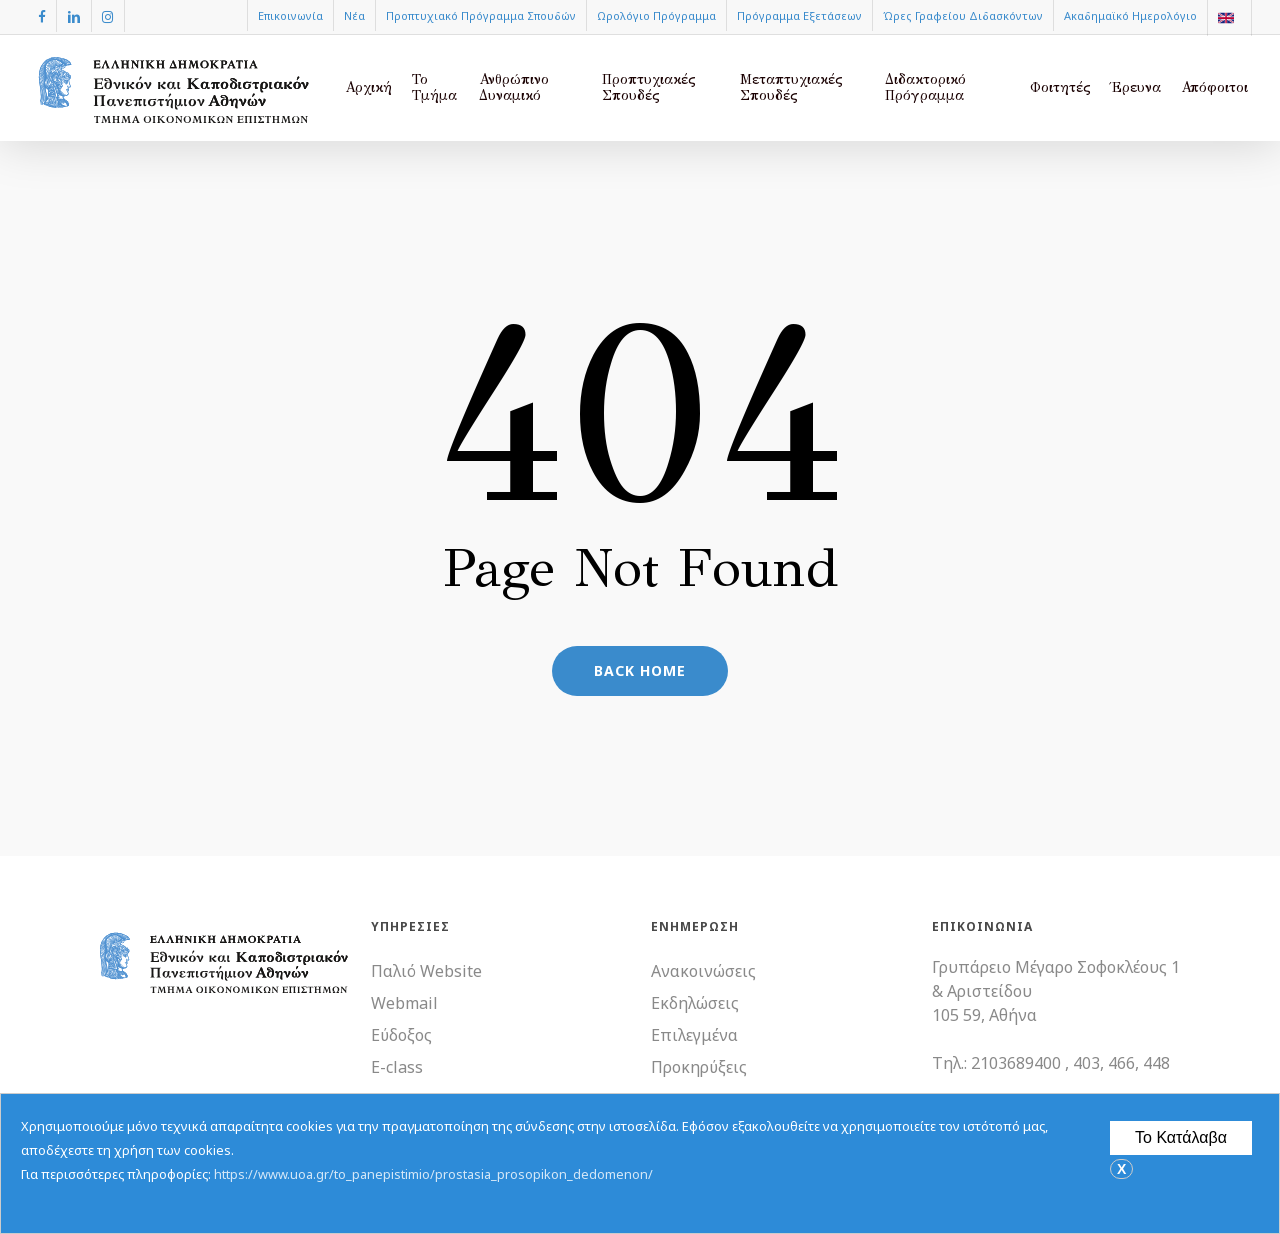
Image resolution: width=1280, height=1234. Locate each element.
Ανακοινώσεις (703, 971)
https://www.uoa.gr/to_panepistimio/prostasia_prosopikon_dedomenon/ (433, 1174)
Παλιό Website (426, 971)
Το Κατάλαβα (1181, 1137)
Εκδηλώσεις (695, 1003)
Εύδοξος (401, 1035)
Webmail (404, 1003)
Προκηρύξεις (699, 1067)
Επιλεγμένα (694, 1035)
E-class (397, 1067)
